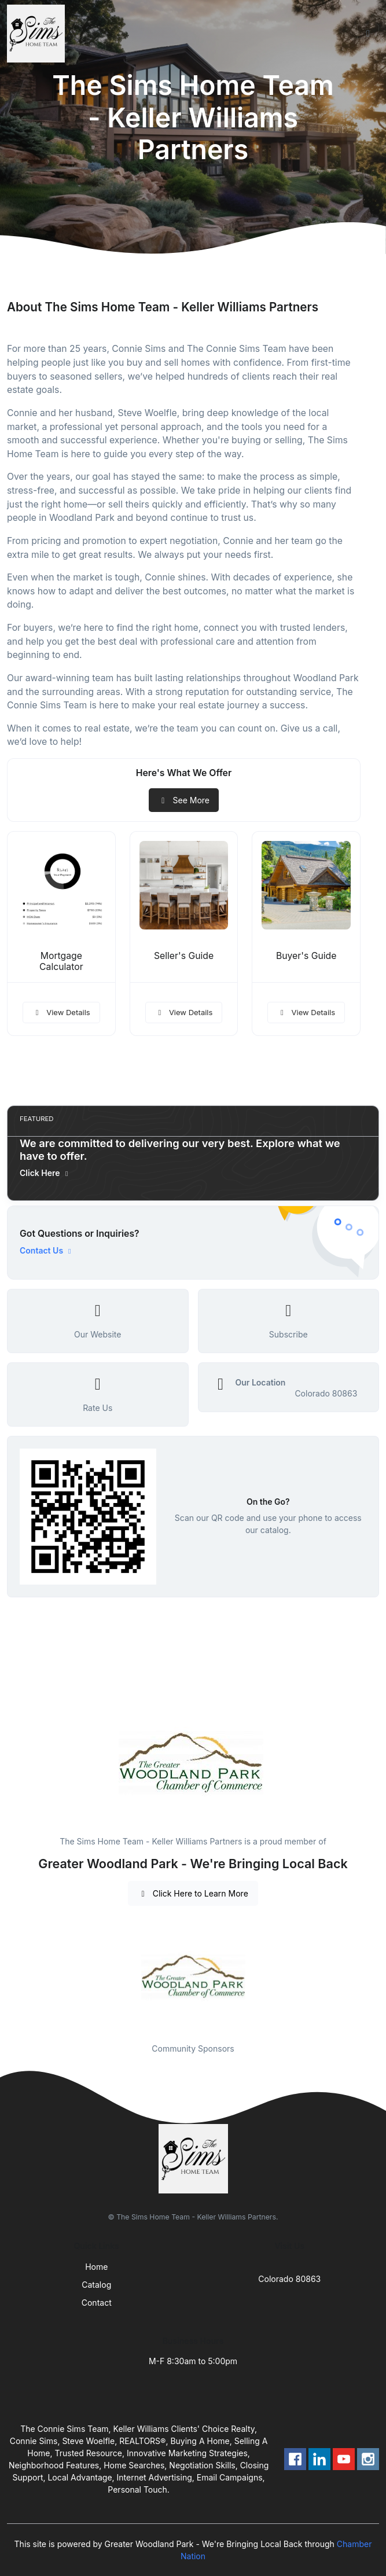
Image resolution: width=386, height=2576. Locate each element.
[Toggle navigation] (368, 33)
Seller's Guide (184, 955)
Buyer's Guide (306, 955)
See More (183, 800)
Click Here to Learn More (193, 1893)
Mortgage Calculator (61, 961)
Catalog (96, 2285)
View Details (61, 1012)
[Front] (38, 34)
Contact (97, 2302)
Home (96, 2267)
